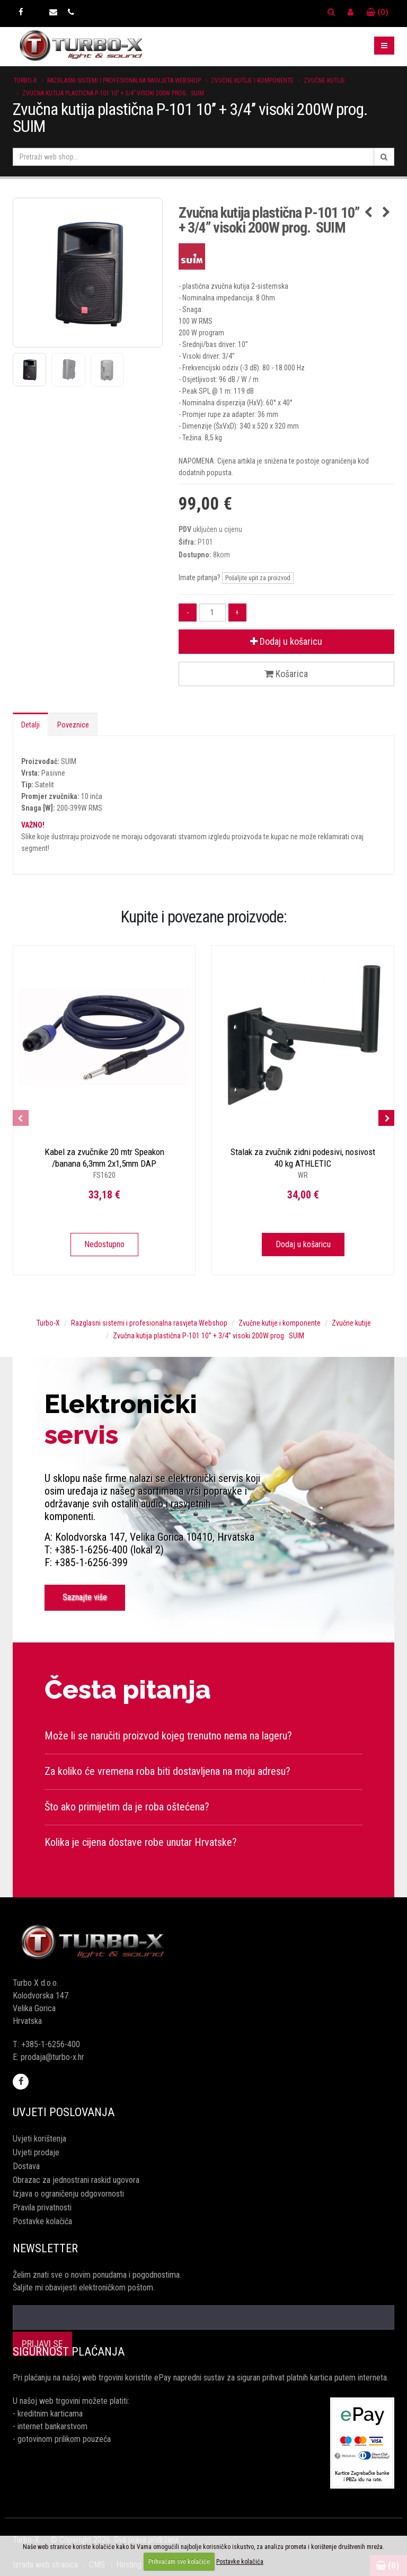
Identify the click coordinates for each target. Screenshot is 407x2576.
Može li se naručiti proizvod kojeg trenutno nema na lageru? (168, 1735)
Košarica (286, 673)
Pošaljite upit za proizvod (257, 578)
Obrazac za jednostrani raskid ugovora (76, 2180)
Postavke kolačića (42, 2221)
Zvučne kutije (324, 80)
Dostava (26, 2166)
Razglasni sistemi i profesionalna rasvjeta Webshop (124, 80)
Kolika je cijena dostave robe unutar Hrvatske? (141, 1842)
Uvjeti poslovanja (63, 2112)
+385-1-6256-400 (50, 2044)
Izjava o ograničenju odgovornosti (68, 2194)
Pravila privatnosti (42, 2207)
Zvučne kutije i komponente (252, 80)
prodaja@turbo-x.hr (52, 2057)
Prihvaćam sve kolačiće (179, 2561)
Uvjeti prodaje (36, 2152)
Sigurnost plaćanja (69, 2351)
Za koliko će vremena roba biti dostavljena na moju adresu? (167, 1771)
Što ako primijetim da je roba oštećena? (127, 1806)
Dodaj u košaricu (286, 641)
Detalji (30, 725)
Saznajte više (85, 1597)
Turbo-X (25, 80)
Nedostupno (104, 1244)
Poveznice (73, 725)
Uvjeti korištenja (39, 2139)
